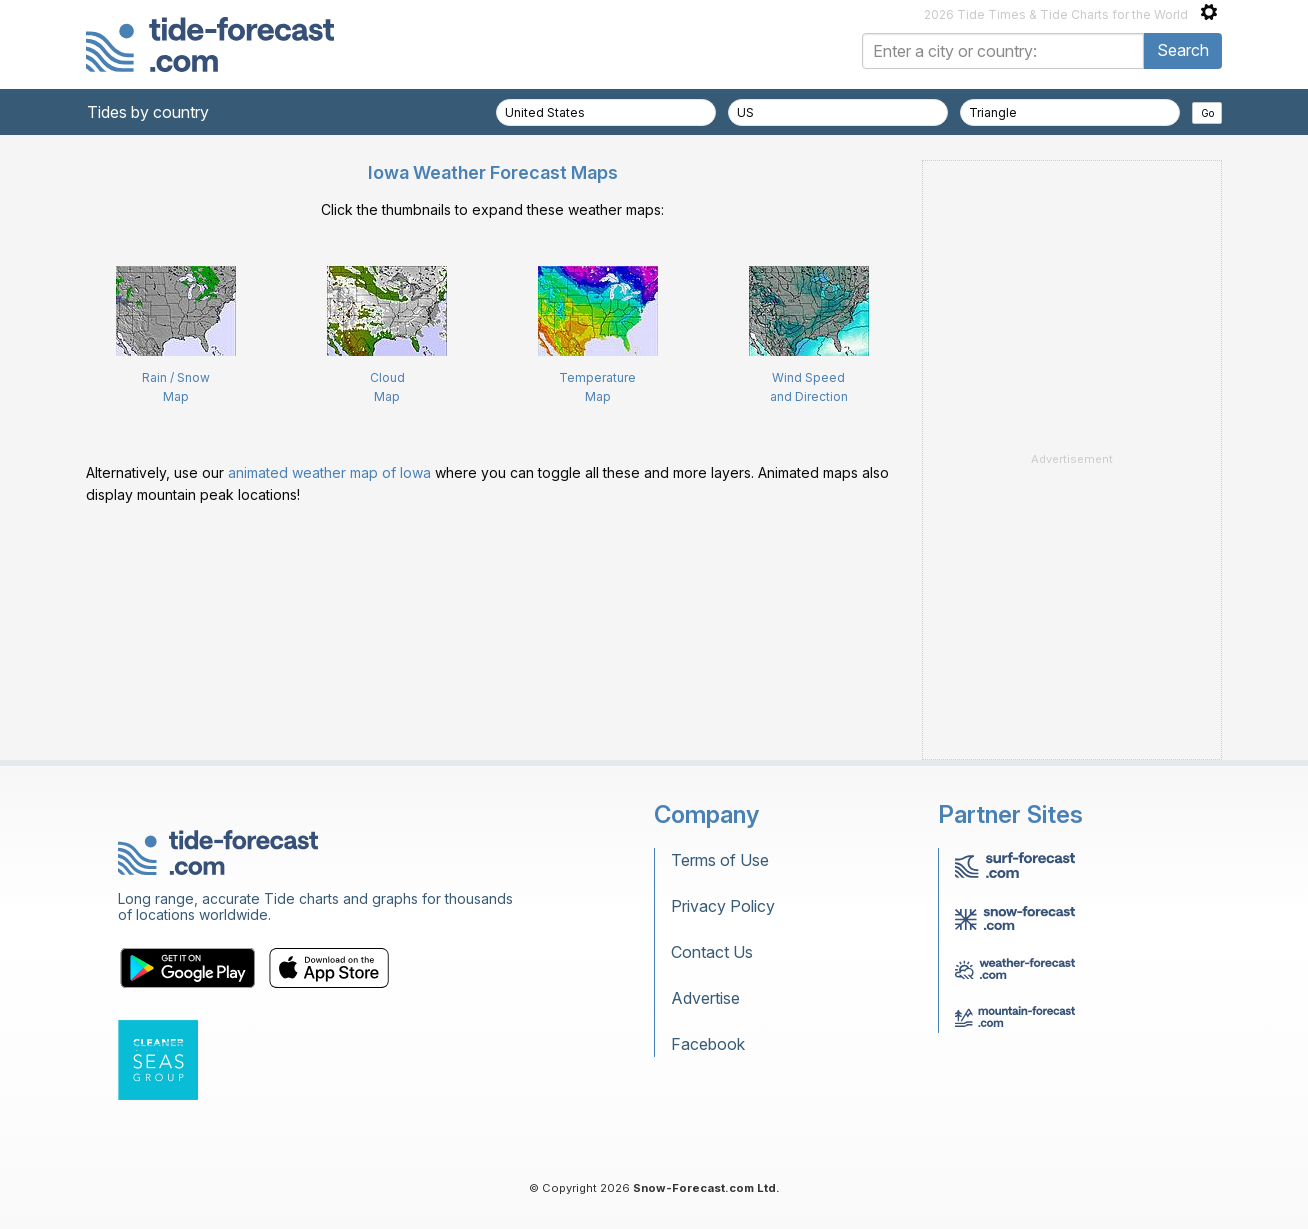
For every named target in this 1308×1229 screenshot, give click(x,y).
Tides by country (148, 112)
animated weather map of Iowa (329, 472)
